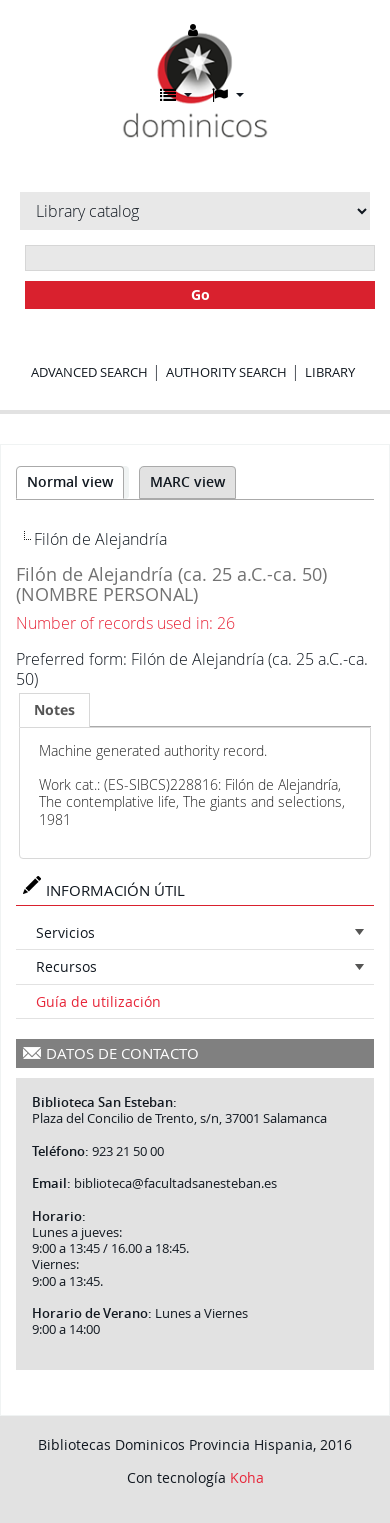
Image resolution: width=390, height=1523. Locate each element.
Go (200, 294)
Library (330, 372)
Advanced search (89, 372)
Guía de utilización (98, 1001)
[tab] (54, 710)
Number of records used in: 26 (125, 623)
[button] (176, 95)
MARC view (187, 481)
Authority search (226, 372)
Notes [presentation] (54, 709)
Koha (247, 1477)
